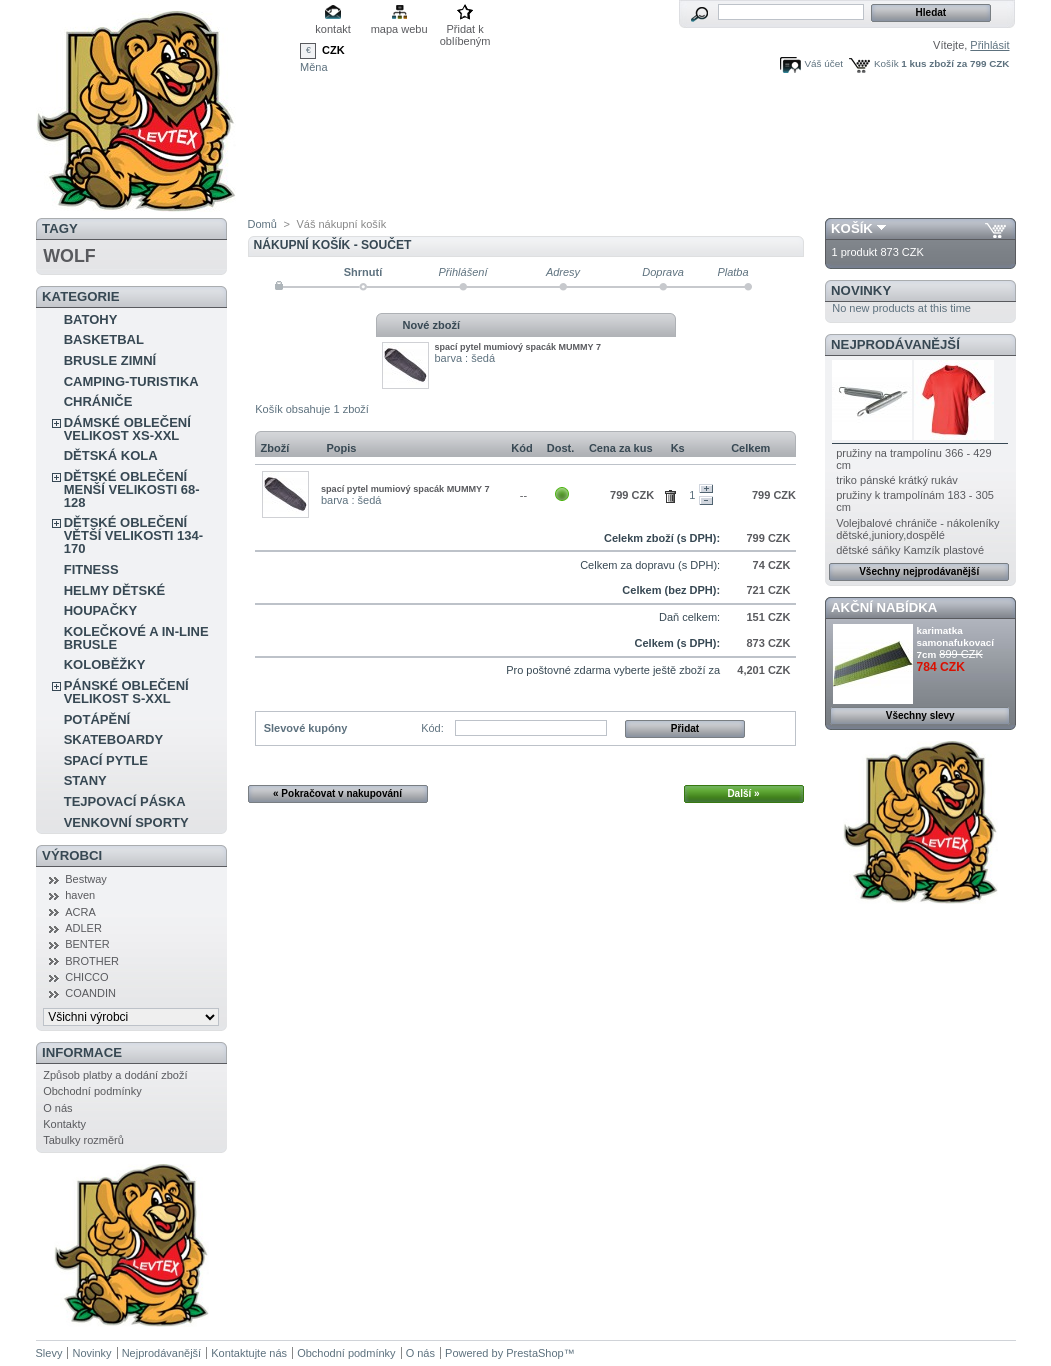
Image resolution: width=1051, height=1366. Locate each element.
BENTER (87, 944)
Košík (886, 63)
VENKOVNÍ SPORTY (126, 822)
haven (80, 895)
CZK (333, 50)
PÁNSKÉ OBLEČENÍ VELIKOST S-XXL (126, 692)
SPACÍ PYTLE (106, 760)
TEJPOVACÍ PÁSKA (125, 801)
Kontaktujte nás (249, 1353)
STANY (85, 780)
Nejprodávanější (895, 344)
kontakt (332, 29)
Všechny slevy (920, 715)
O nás (57, 1108)
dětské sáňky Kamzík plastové (910, 550)
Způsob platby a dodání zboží (115, 1075)
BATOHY (91, 319)
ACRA (80, 912)
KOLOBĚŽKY (105, 664)
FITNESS (91, 569)
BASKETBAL (104, 339)
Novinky (861, 290)
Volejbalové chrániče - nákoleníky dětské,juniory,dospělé (917, 529)
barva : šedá (465, 358)
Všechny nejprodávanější (919, 571)
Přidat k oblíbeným (465, 30)
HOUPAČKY (100, 610)
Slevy (49, 1353)
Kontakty (64, 1124)
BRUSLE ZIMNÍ (110, 360)
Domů (262, 224)
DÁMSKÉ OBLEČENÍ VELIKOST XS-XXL (127, 429)
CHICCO (86, 977)
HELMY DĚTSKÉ (115, 590)
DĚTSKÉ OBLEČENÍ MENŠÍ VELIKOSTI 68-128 (132, 489)
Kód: (432, 728)
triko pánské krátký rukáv (897, 480)
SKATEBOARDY (113, 739)
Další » (743, 793)
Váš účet (824, 63)
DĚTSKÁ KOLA (111, 455)
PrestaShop (534, 1353)
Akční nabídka (884, 607)
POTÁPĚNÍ (97, 719)
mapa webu (399, 29)
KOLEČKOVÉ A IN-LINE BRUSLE (136, 638)
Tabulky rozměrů (83, 1140)
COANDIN (90, 993)
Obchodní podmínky (92, 1091)
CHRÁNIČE (98, 401)
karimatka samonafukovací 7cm (955, 642)
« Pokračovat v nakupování (337, 793)
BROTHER (92, 961)
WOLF (69, 256)
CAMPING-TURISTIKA (131, 381)
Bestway (86, 879)
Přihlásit (989, 45)
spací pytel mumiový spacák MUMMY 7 (518, 347)
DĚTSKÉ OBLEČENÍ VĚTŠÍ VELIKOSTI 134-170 (133, 535)
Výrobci (72, 855)
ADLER (83, 928)
